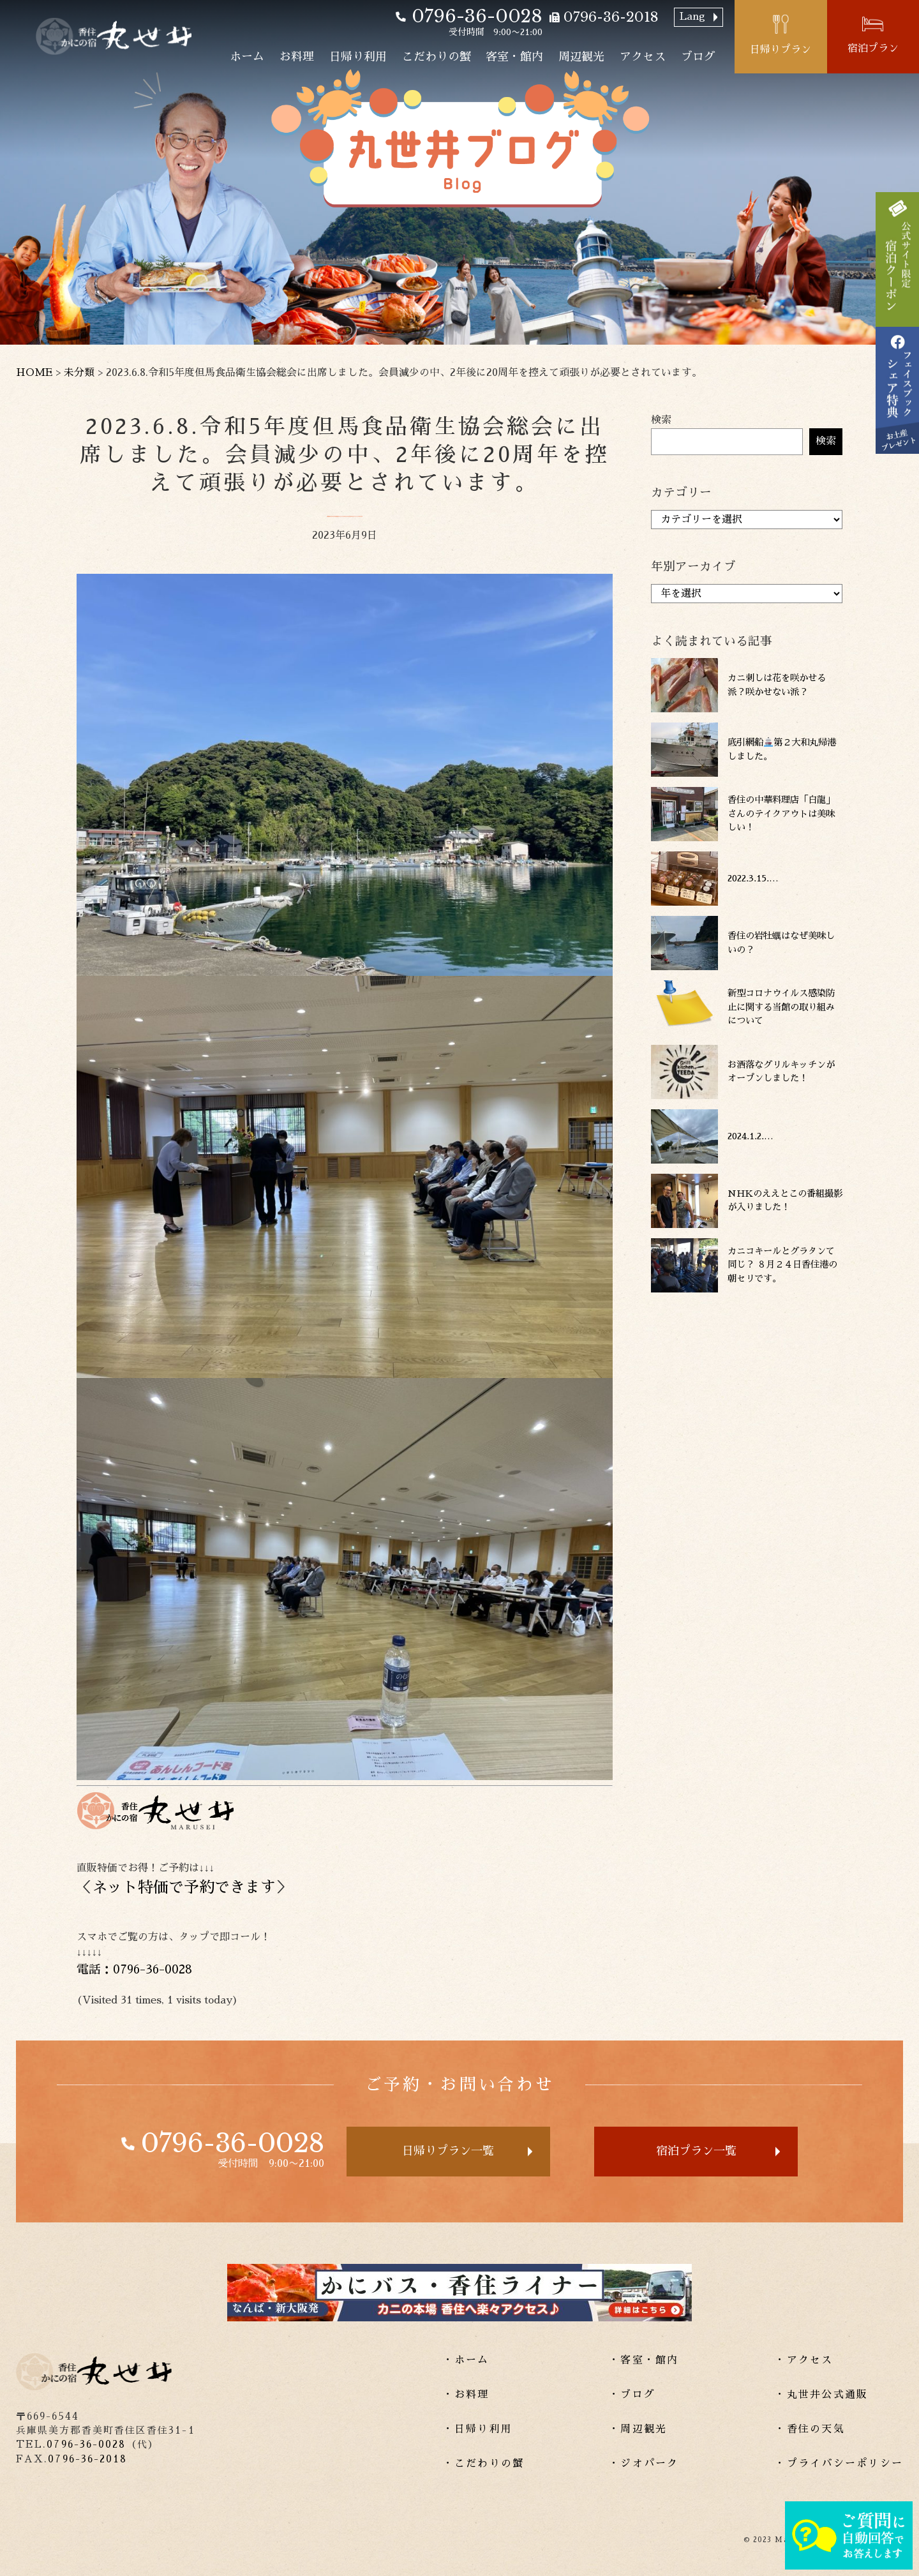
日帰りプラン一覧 (448, 2151)
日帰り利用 (358, 57)
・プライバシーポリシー (839, 2464)
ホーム (247, 57)
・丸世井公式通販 (821, 2395)
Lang (692, 16)
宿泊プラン (873, 48)
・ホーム (466, 2360)
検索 (661, 420)
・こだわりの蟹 (484, 2464)
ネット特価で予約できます (184, 1887)
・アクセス (804, 2360)
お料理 (297, 57)
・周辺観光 (638, 2429)
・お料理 (466, 2395)
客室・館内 (514, 57)
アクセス (643, 57)
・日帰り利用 (477, 2429)
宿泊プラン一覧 (696, 2151)
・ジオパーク (643, 2464)
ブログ (698, 57)
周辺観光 (581, 57)
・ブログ (632, 2395)
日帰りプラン (780, 50)
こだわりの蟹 (436, 57)
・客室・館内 (643, 2360)
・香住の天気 (809, 2429)
